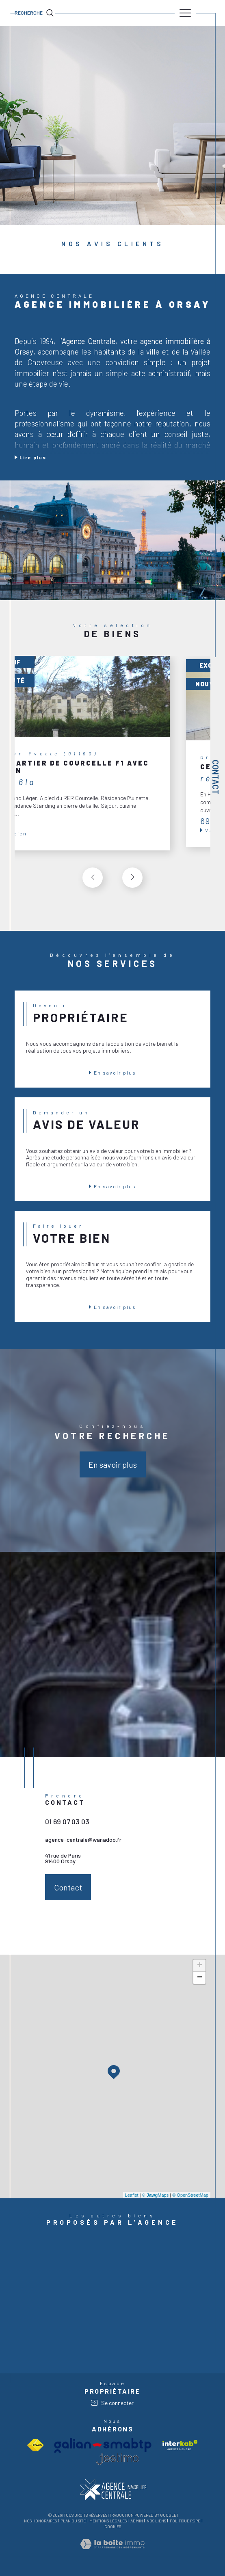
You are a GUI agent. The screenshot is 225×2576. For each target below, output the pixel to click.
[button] (132, 877)
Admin (136, 2520)
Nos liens (156, 2520)
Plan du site (73, 2520)
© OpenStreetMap (190, 2195)
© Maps (155, 2195)
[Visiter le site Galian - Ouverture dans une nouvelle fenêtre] (102, 2445)
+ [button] (199, 1966)
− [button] (199, 1978)
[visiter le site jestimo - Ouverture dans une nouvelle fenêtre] (117, 2459)
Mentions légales (108, 2520)
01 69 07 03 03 (67, 1821)
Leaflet (131, 2195)
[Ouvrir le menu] (185, 13)
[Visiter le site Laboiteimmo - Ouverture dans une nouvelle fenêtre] (112, 2552)
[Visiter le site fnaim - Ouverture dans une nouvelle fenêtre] (35, 2445)
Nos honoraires (40, 2520)
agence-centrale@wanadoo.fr (83, 1839)
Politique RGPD (185, 2520)
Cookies (112, 2526)
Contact (216, 777)
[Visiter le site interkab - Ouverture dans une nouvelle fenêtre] (180, 2445)
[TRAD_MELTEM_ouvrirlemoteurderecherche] (35, 13)
